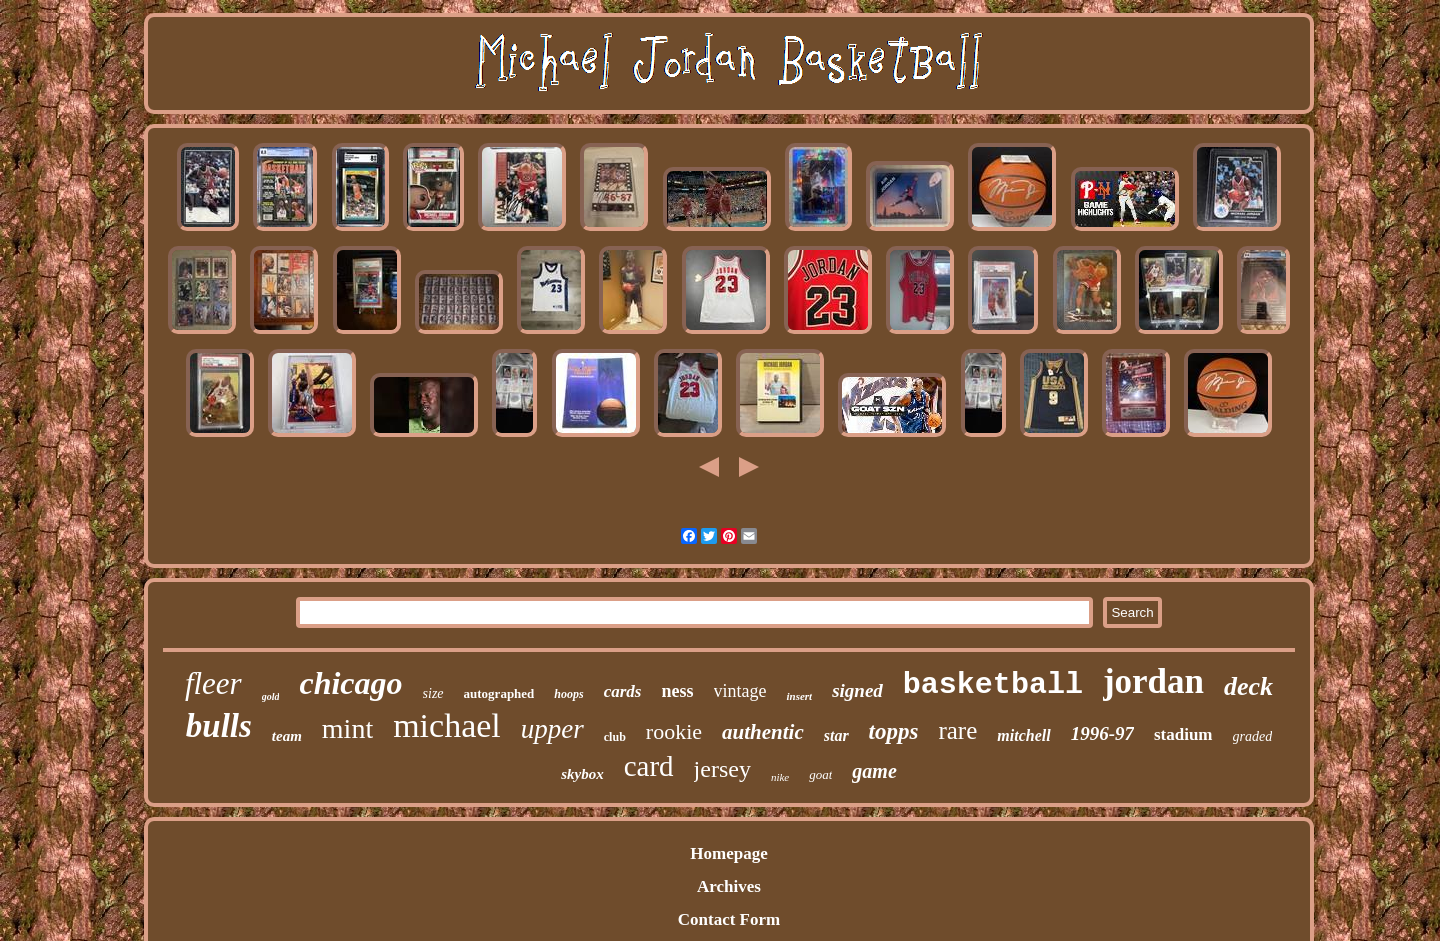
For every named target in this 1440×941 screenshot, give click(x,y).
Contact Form (729, 919)
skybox (582, 774)
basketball (993, 685)
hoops (568, 694)
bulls (219, 726)
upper (552, 729)
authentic (763, 732)
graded (1253, 736)
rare (957, 730)
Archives (729, 886)
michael (447, 725)
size (433, 693)
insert (799, 696)
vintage (740, 691)
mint (347, 728)
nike (780, 777)
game (874, 771)
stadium (1183, 734)
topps (894, 731)
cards (623, 691)
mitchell (1023, 735)
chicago (350, 683)
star (836, 735)
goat (820, 774)
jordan (1153, 681)
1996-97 (1102, 733)
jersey (722, 769)
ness (677, 691)
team (287, 736)
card (649, 766)
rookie (674, 731)
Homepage (728, 853)
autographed (499, 693)
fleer (213, 683)
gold (271, 696)
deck (1248, 686)
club (615, 737)
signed (857, 690)
